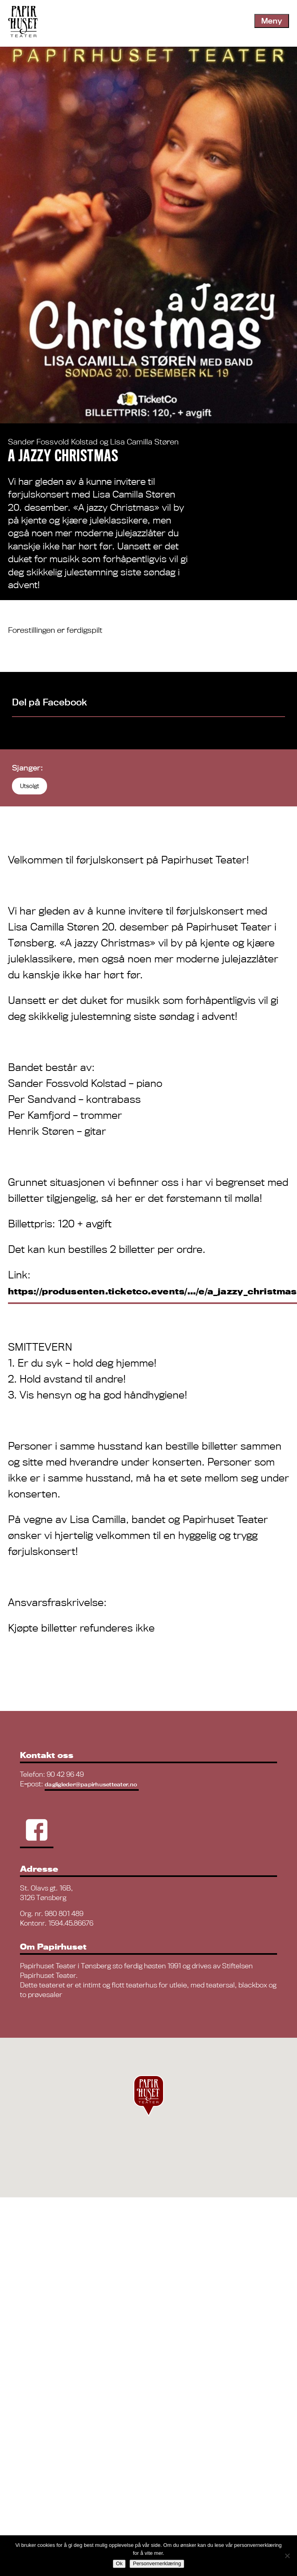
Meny (271, 21)
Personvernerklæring (157, 2563)
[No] (287, 2556)
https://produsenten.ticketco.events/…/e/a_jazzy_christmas (152, 1291)
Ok (119, 2563)
